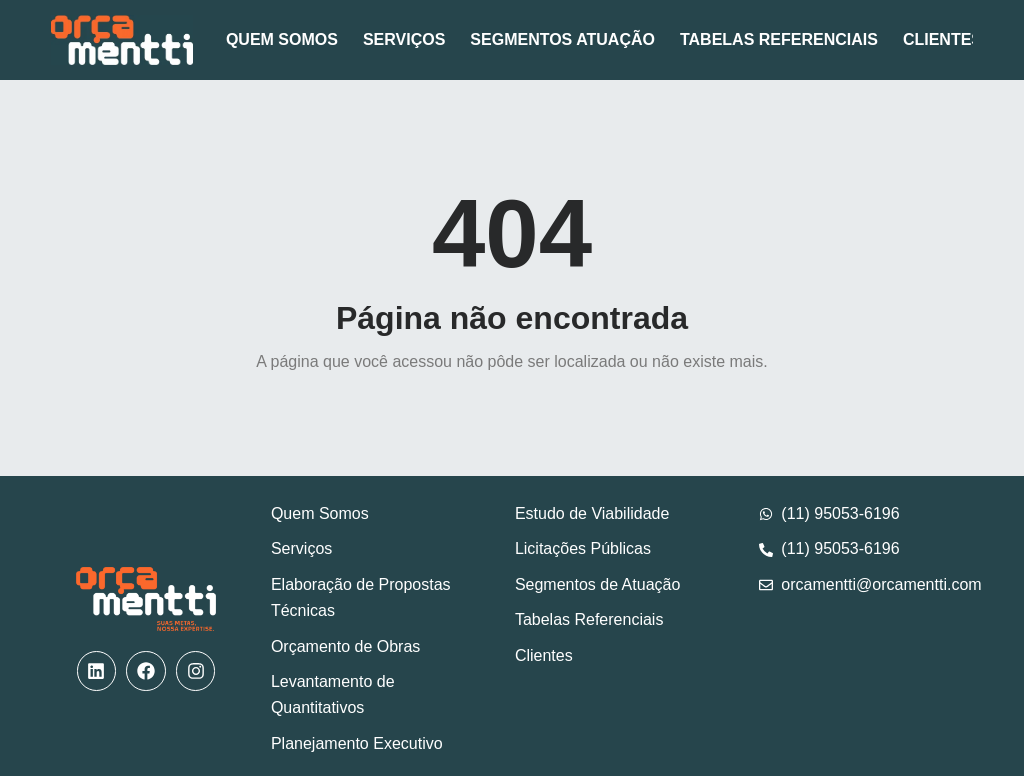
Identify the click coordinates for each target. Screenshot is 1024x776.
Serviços (404, 39)
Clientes (942, 39)
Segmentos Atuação (562, 39)
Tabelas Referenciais (779, 39)
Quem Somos (282, 39)
